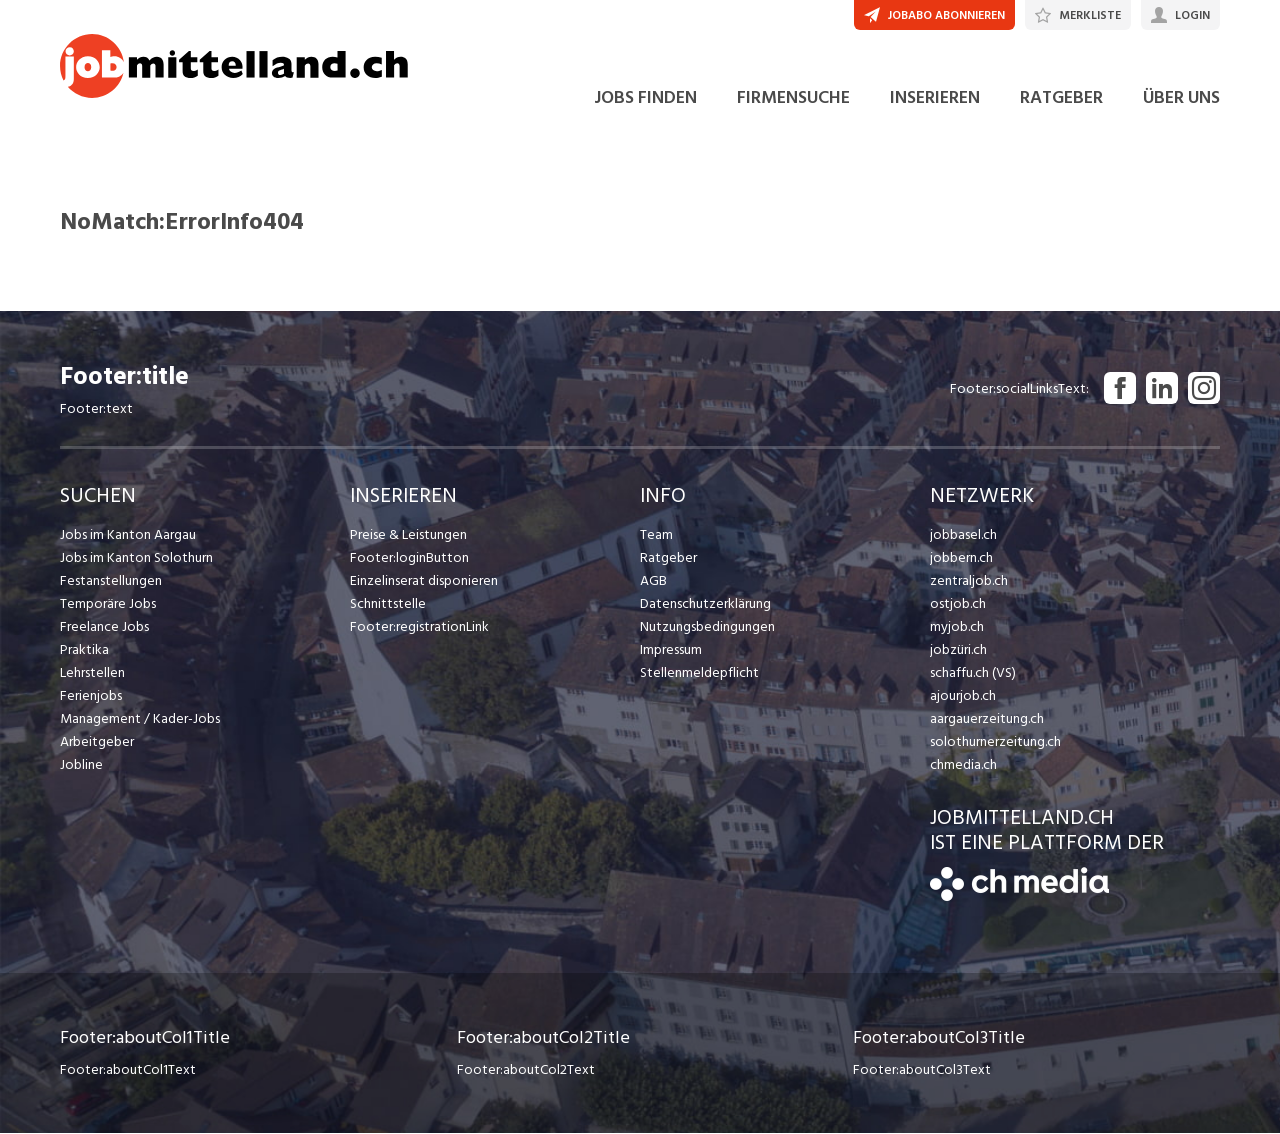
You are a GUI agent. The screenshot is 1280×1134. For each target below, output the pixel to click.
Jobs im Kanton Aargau (128, 535)
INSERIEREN (935, 98)
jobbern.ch (961, 558)
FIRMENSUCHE (793, 98)
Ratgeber (668, 558)
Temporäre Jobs (108, 604)
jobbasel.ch (963, 535)
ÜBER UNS (1181, 98)
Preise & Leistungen (408, 535)
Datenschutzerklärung (705, 604)
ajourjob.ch (963, 696)
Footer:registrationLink (419, 627)
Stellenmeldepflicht (699, 673)
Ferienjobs (91, 696)
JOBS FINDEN (645, 98)
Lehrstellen (92, 673)
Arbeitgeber (97, 742)
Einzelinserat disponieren (424, 581)
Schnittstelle (388, 604)
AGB (653, 581)
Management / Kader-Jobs (140, 719)
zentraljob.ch (969, 581)
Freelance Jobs (104, 627)
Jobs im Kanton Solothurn (136, 558)
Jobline (81, 765)
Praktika (84, 650)
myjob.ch (957, 627)
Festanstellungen (111, 581)
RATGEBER (1061, 98)
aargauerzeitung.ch (987, 719)
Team (656, 535)
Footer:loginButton (409, 558)
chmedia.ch (963, 765)
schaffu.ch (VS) (973, 673)
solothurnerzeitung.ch (995, 742)
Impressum (671, 650)
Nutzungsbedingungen (707, 627)
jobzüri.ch (958, 650)
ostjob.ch (958, 604)
